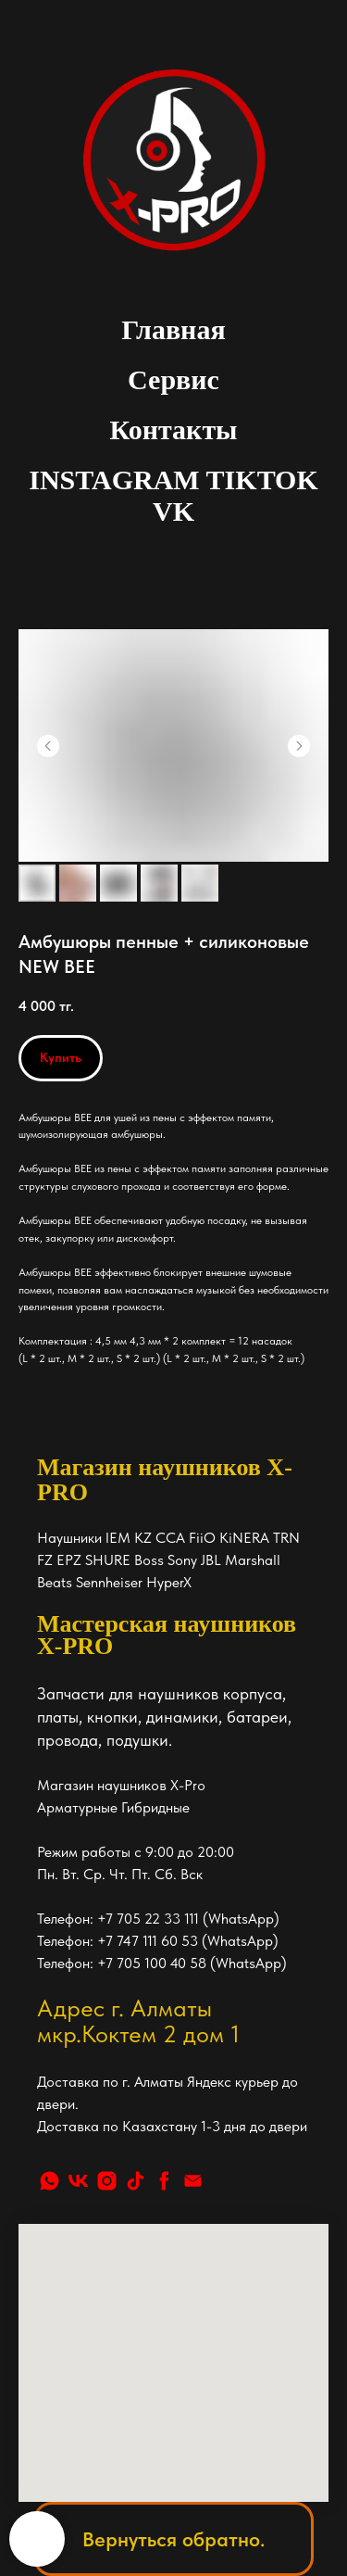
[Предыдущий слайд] (48, 746)
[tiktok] (135, 2180)
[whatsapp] (49, 2180)
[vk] (78, 2180)
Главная (173, 329)
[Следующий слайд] (299, 746)
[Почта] (192, 2180)
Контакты (173, 429)
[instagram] (106, 2180)
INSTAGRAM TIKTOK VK (173, 495)
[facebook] (164, 2180)
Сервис (173, 379)
